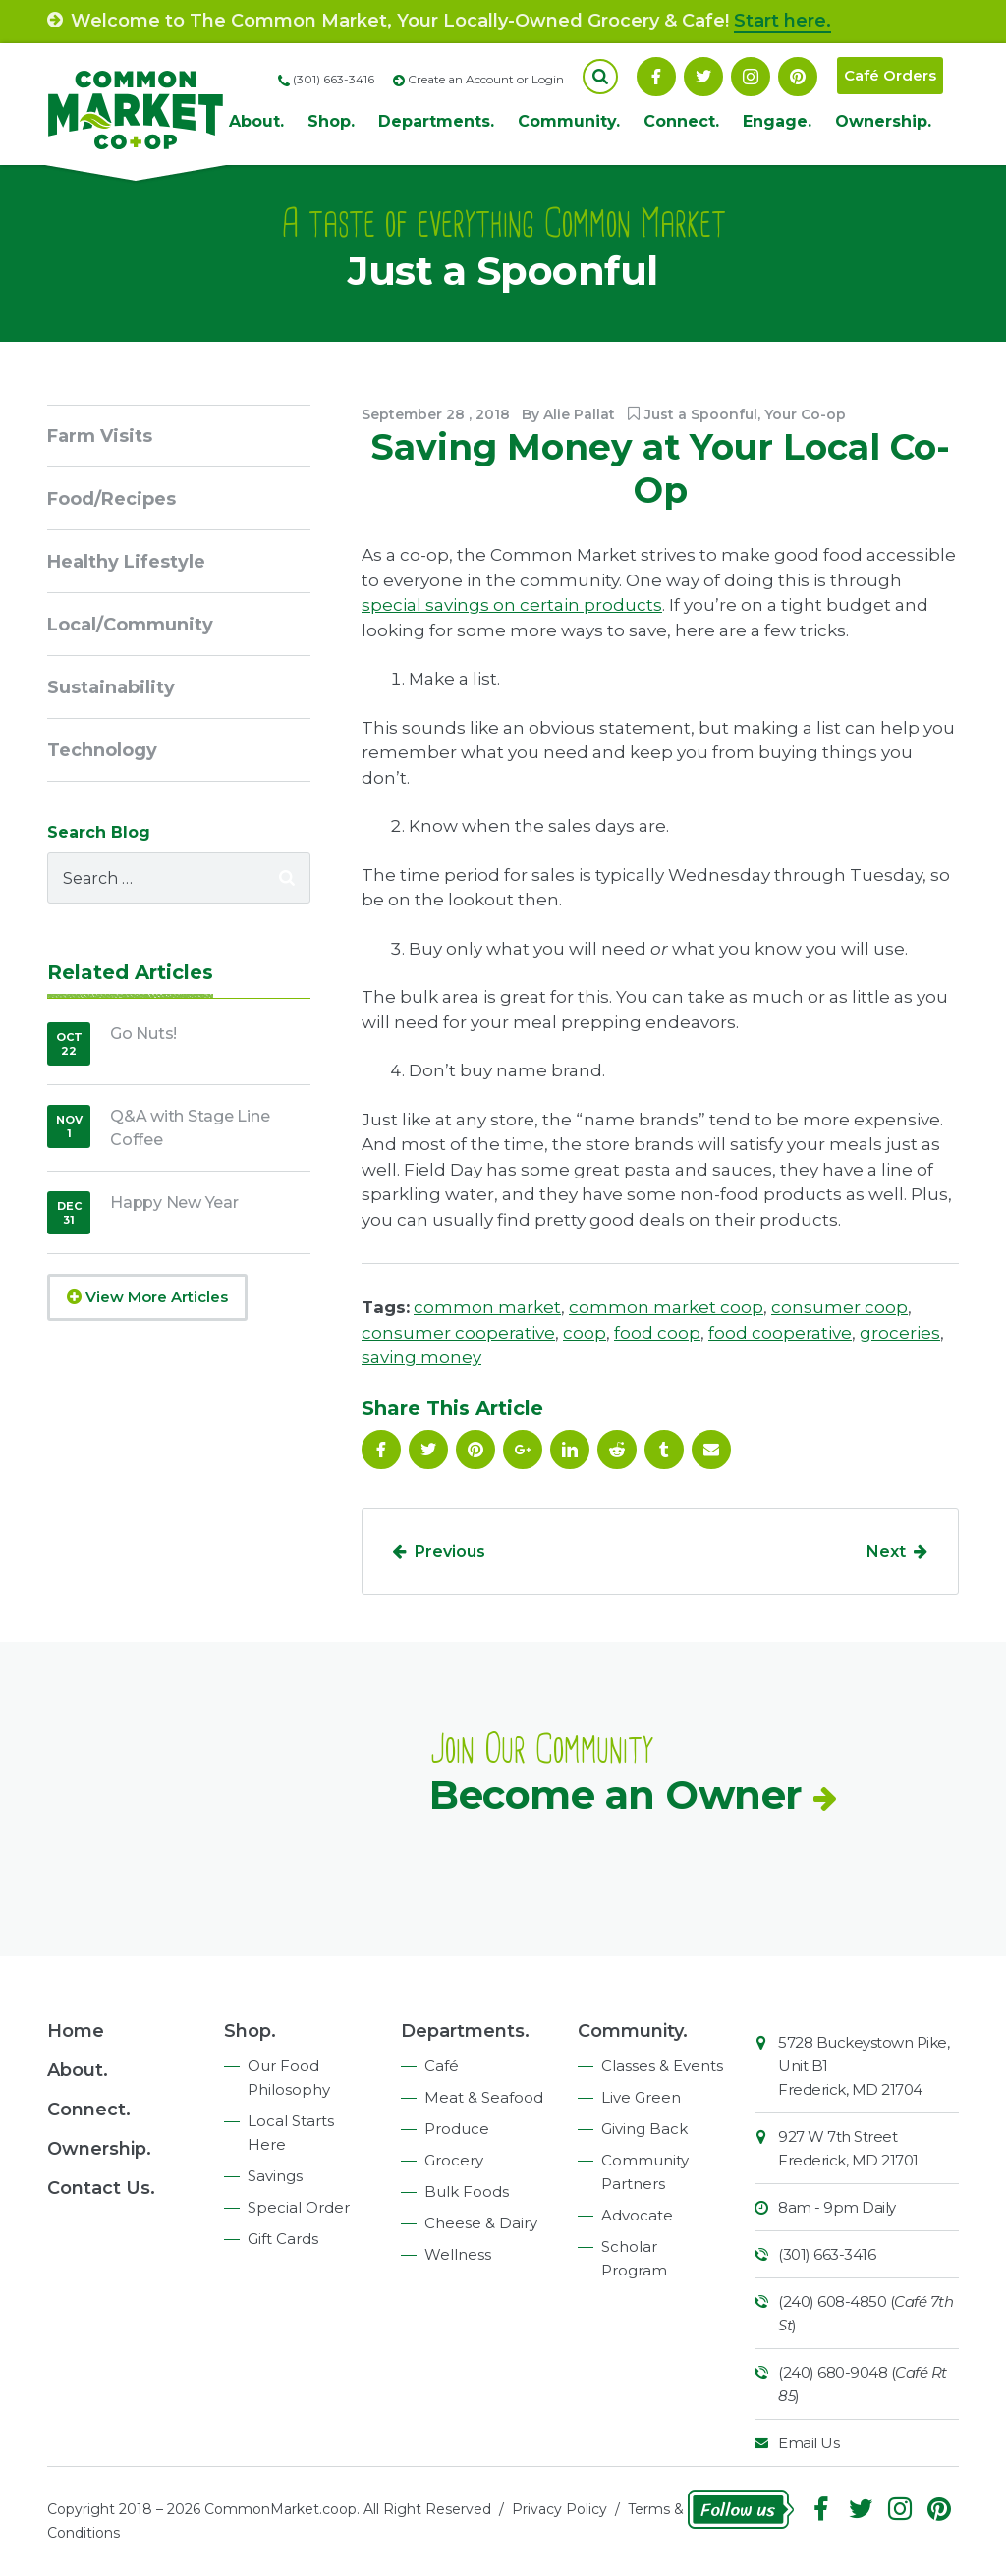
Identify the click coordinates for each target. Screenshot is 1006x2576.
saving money (421, 1357)
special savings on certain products (512, 605)
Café (441, 2065)
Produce (456, 2128)
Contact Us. (101, 2188)
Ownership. (883, 121)
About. (256, 121)
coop (584, 1333)
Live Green (641, 2097)
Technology (102, 750)
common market (487, 1307)
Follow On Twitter (703, 76)
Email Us (808, 2443)
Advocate (637, 2215)
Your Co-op (805, 414)
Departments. (436, 121)
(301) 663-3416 (826, 2254)
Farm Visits (99, 436)
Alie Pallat (579, 414)
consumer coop (839, 1307)
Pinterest (797, 76)
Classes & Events (662, 2065)
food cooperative (780, 1333)
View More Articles (147, 1297)
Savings (275, 2175)
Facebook (656, 76)
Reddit (617, 1449)
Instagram (750, 76)
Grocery (453, 2160)
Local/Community (130, 624)
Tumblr (664, 1449)
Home (75, 2031)
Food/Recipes (111, 499)
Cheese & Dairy (480, 2223)
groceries (900, 1333)
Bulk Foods (466, 2191)
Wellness (457, 2254)
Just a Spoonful (700, 414)
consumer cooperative (458, 1333)
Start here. (782, 20)
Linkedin (569, 1449)
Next (886, 1551)
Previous (450, 1551)
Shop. (331, 121)
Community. (569, 121)
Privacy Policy (559, 2509)
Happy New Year (174, 1202)
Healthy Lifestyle (126, 562)
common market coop (666, 1307)
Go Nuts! (143, 1033)
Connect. (681, 121)
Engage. (777, 121)
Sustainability (111, 687)
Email (711, 1449)
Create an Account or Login (486, 79)
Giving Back (644, 2128)
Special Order (299, 2207)
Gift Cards (283, 2238)
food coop (657, 1333)
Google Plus (522, 1449)
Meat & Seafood (483, 2097)
